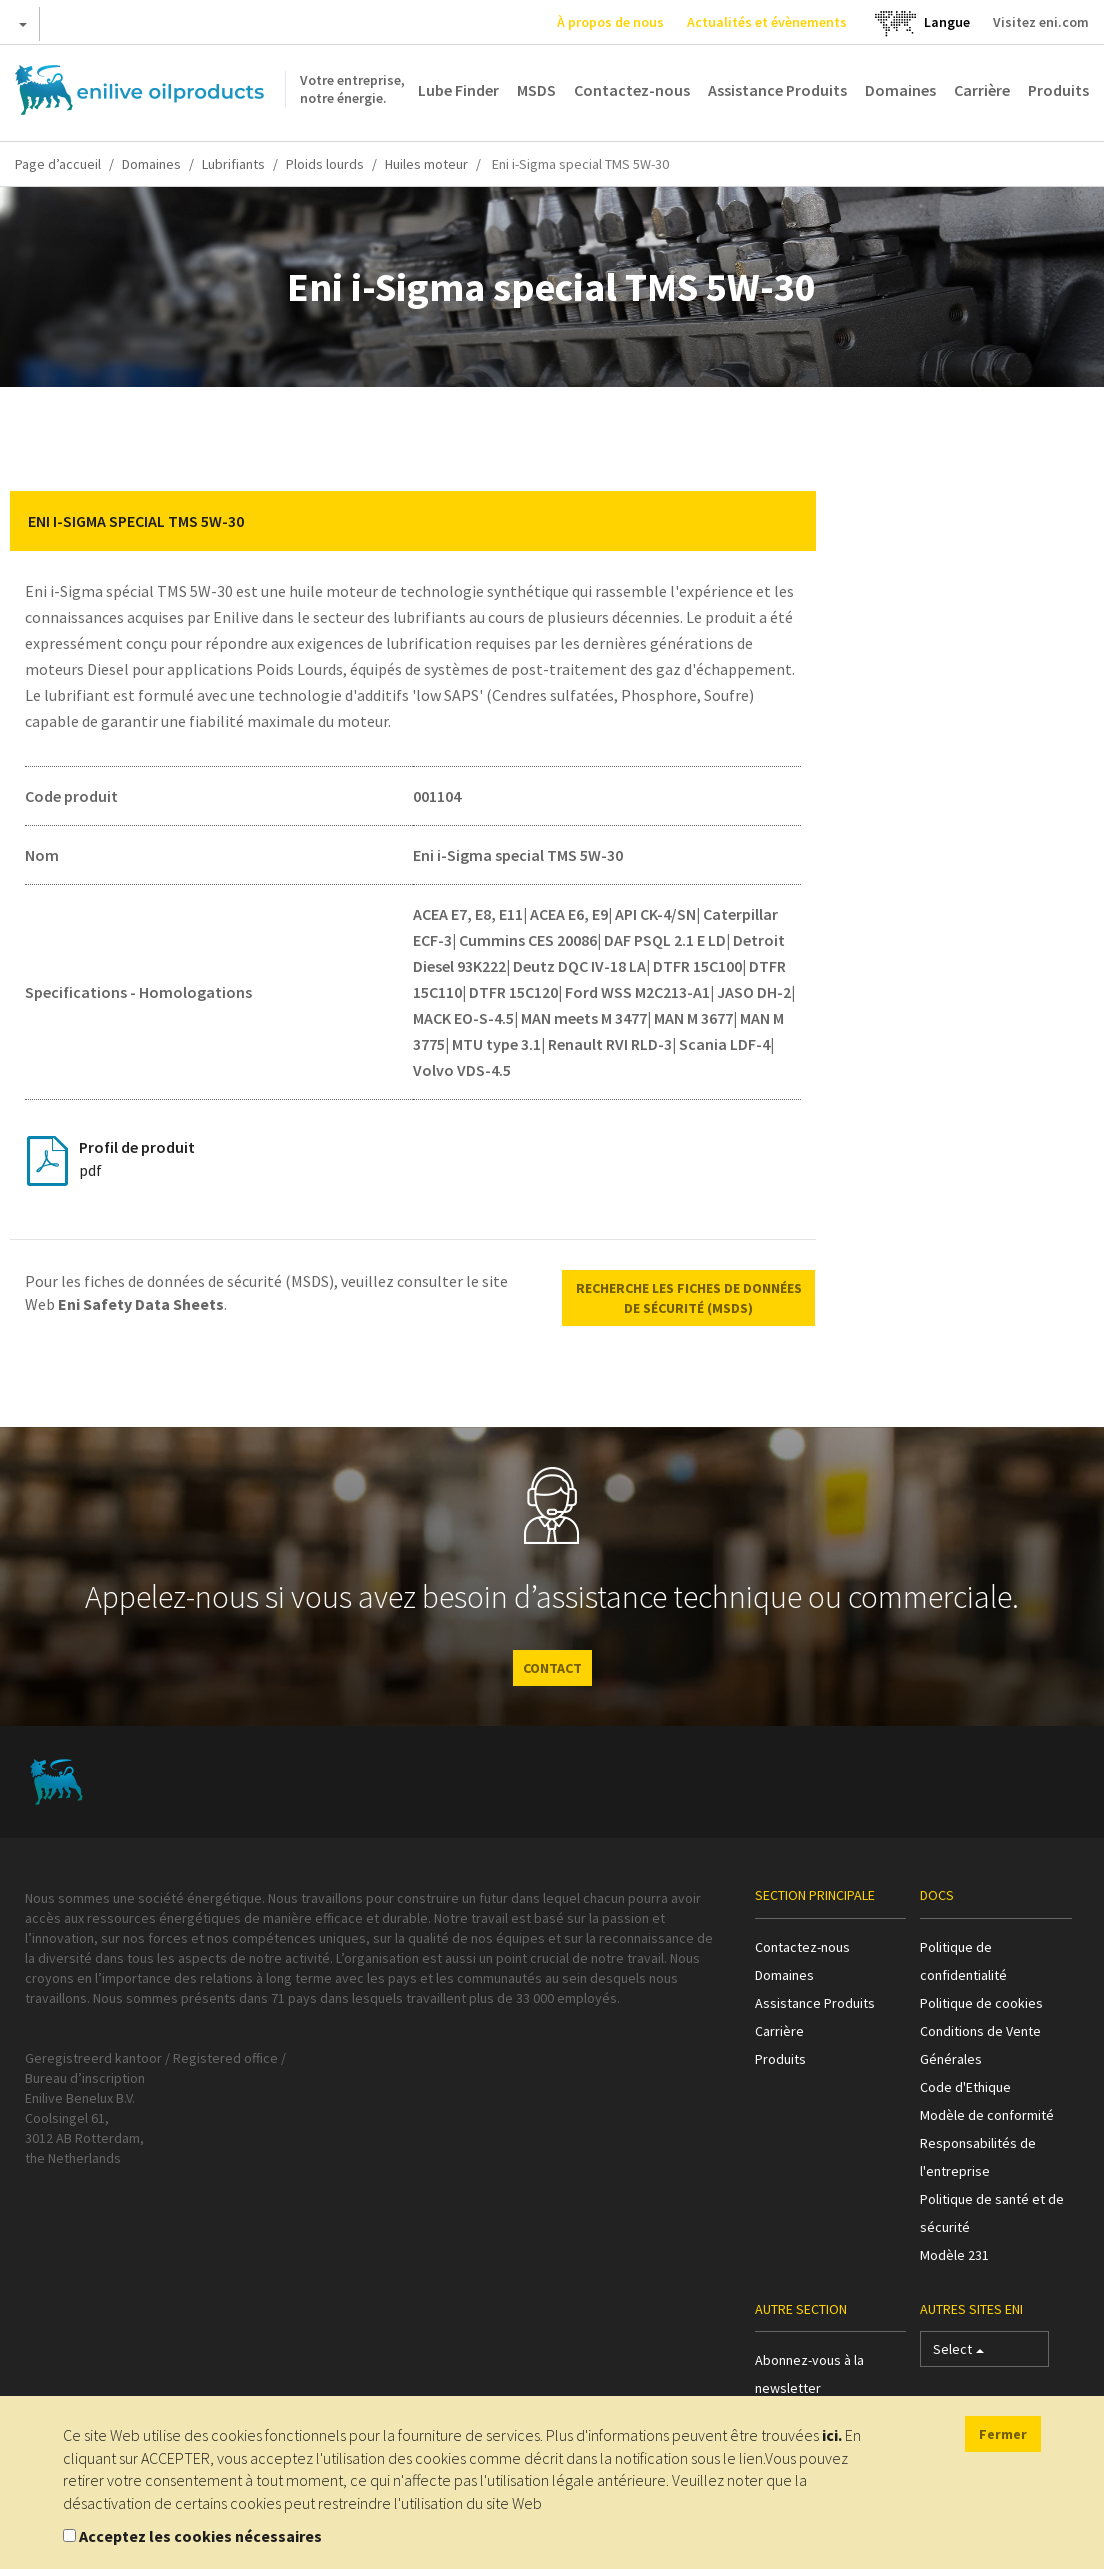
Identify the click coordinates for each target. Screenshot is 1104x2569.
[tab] (413, 521)
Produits (1058, 90)
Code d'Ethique (965, 2087)
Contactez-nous (632, 90)
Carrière (982, 90)
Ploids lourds (325, 164)
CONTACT (552, 1668)
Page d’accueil (58, 164)
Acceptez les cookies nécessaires (200, 2536)
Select (958, 2353)
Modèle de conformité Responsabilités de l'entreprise (987, 2143)
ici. (832, 2435)
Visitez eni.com (1041, 22)
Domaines (900, 90)
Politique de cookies (981, 2003)
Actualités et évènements (767, 22)
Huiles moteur (426, 164)
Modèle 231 (954, 2255)
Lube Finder (458, 90)
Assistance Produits (777, 90)
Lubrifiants (233, 164)
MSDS (536, 90)
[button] (786, 521)
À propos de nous (610, 22)
